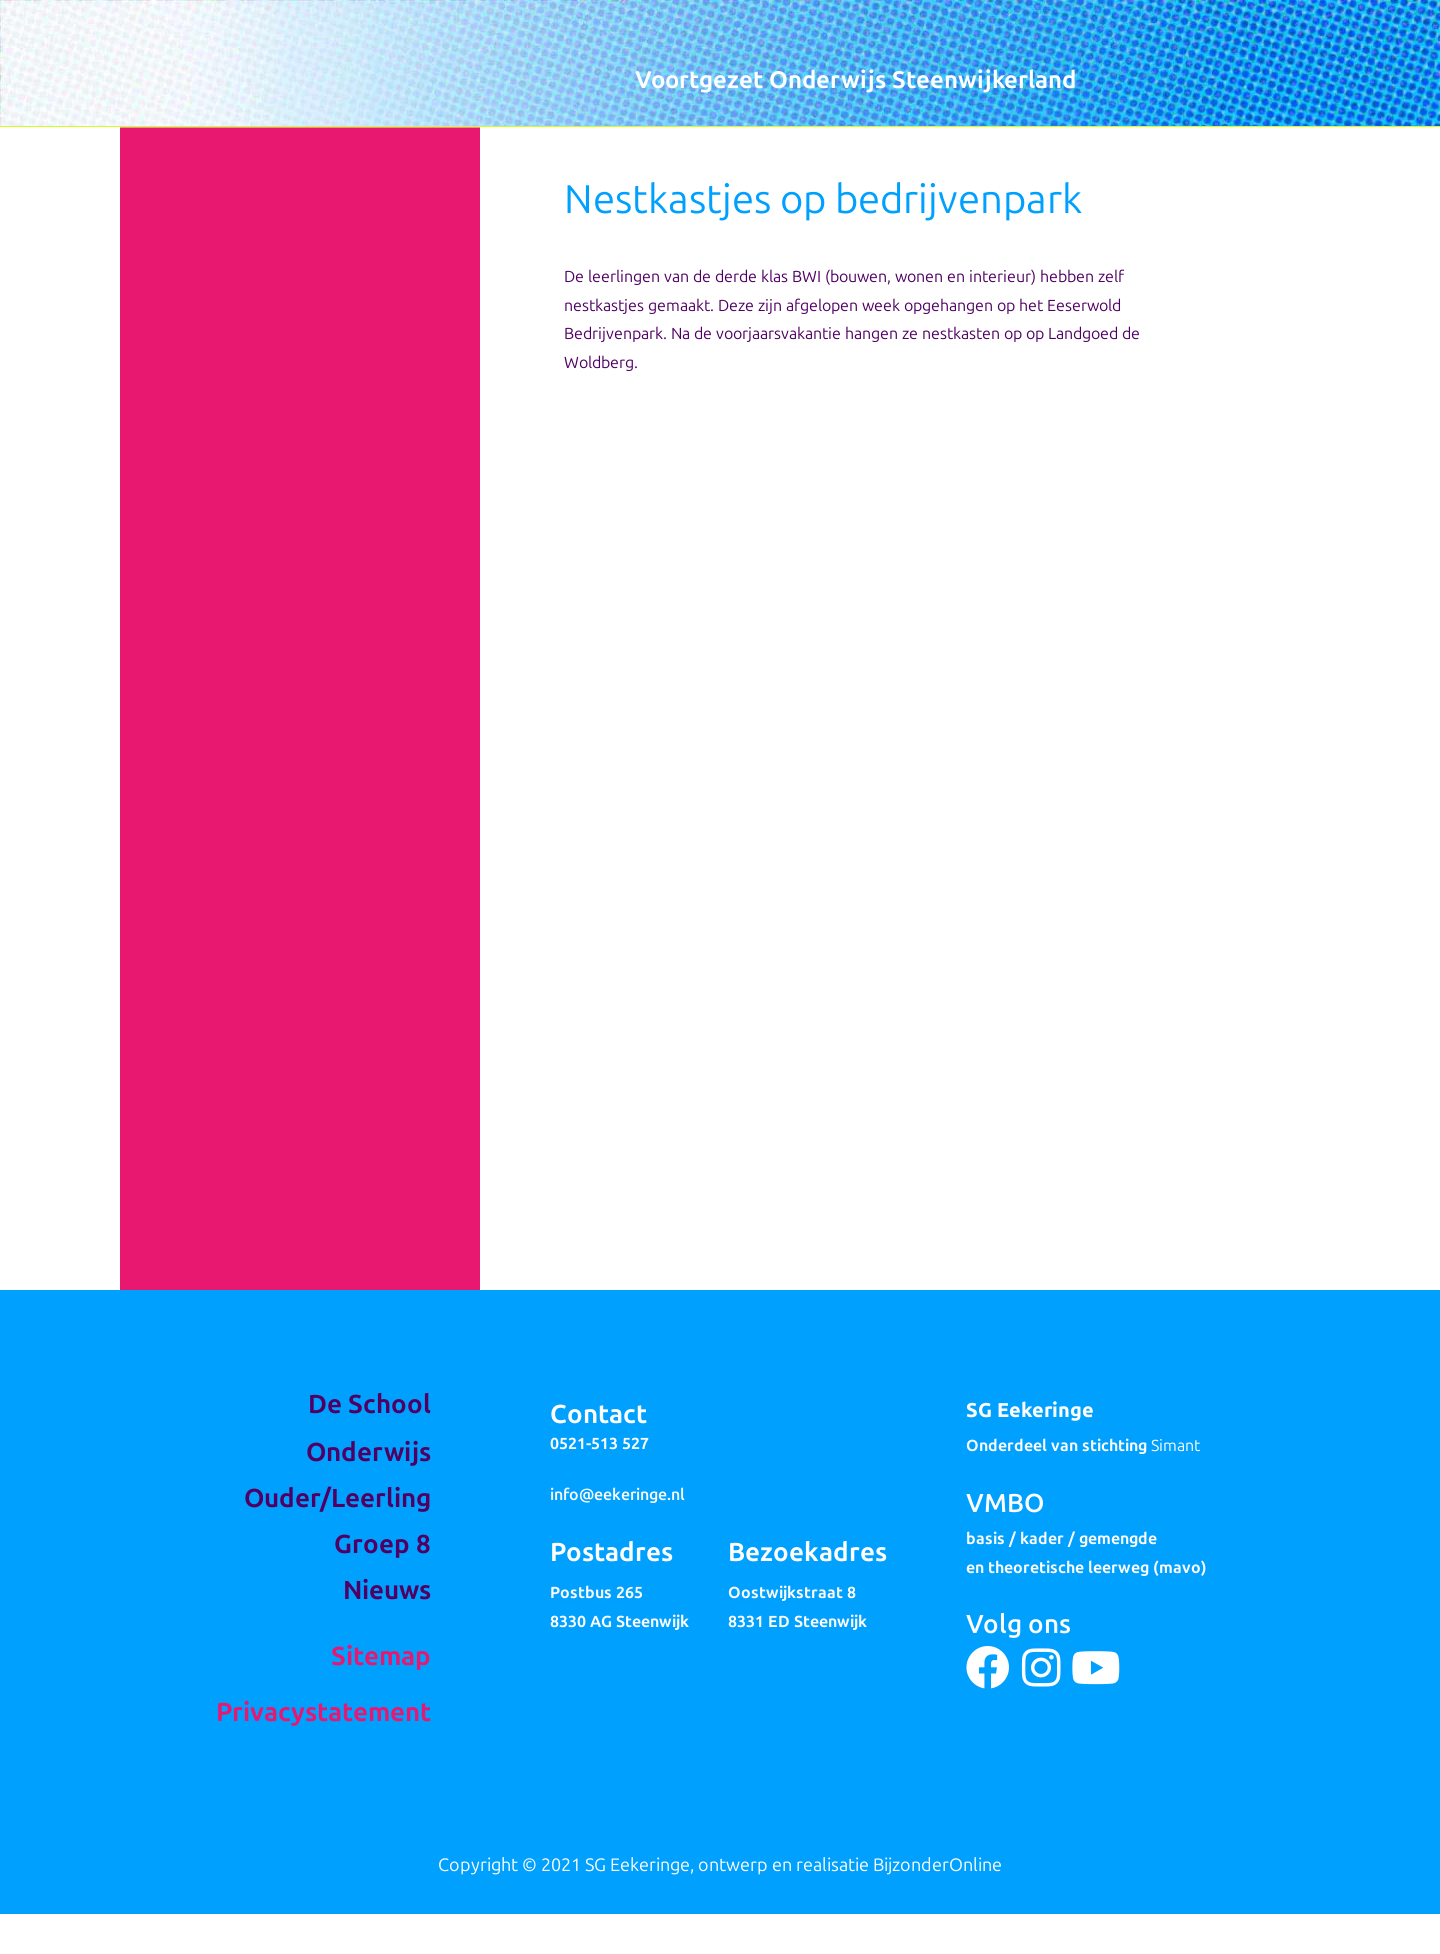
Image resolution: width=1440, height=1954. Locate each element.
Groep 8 (382, 1544)
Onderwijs (368, 1452)
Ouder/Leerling (337, 1498)
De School (369, 1404)
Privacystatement (323, 1712)
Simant (1175, 1445)
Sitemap (381, 1656)
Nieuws (387, 1590)
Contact (598, 1414)
